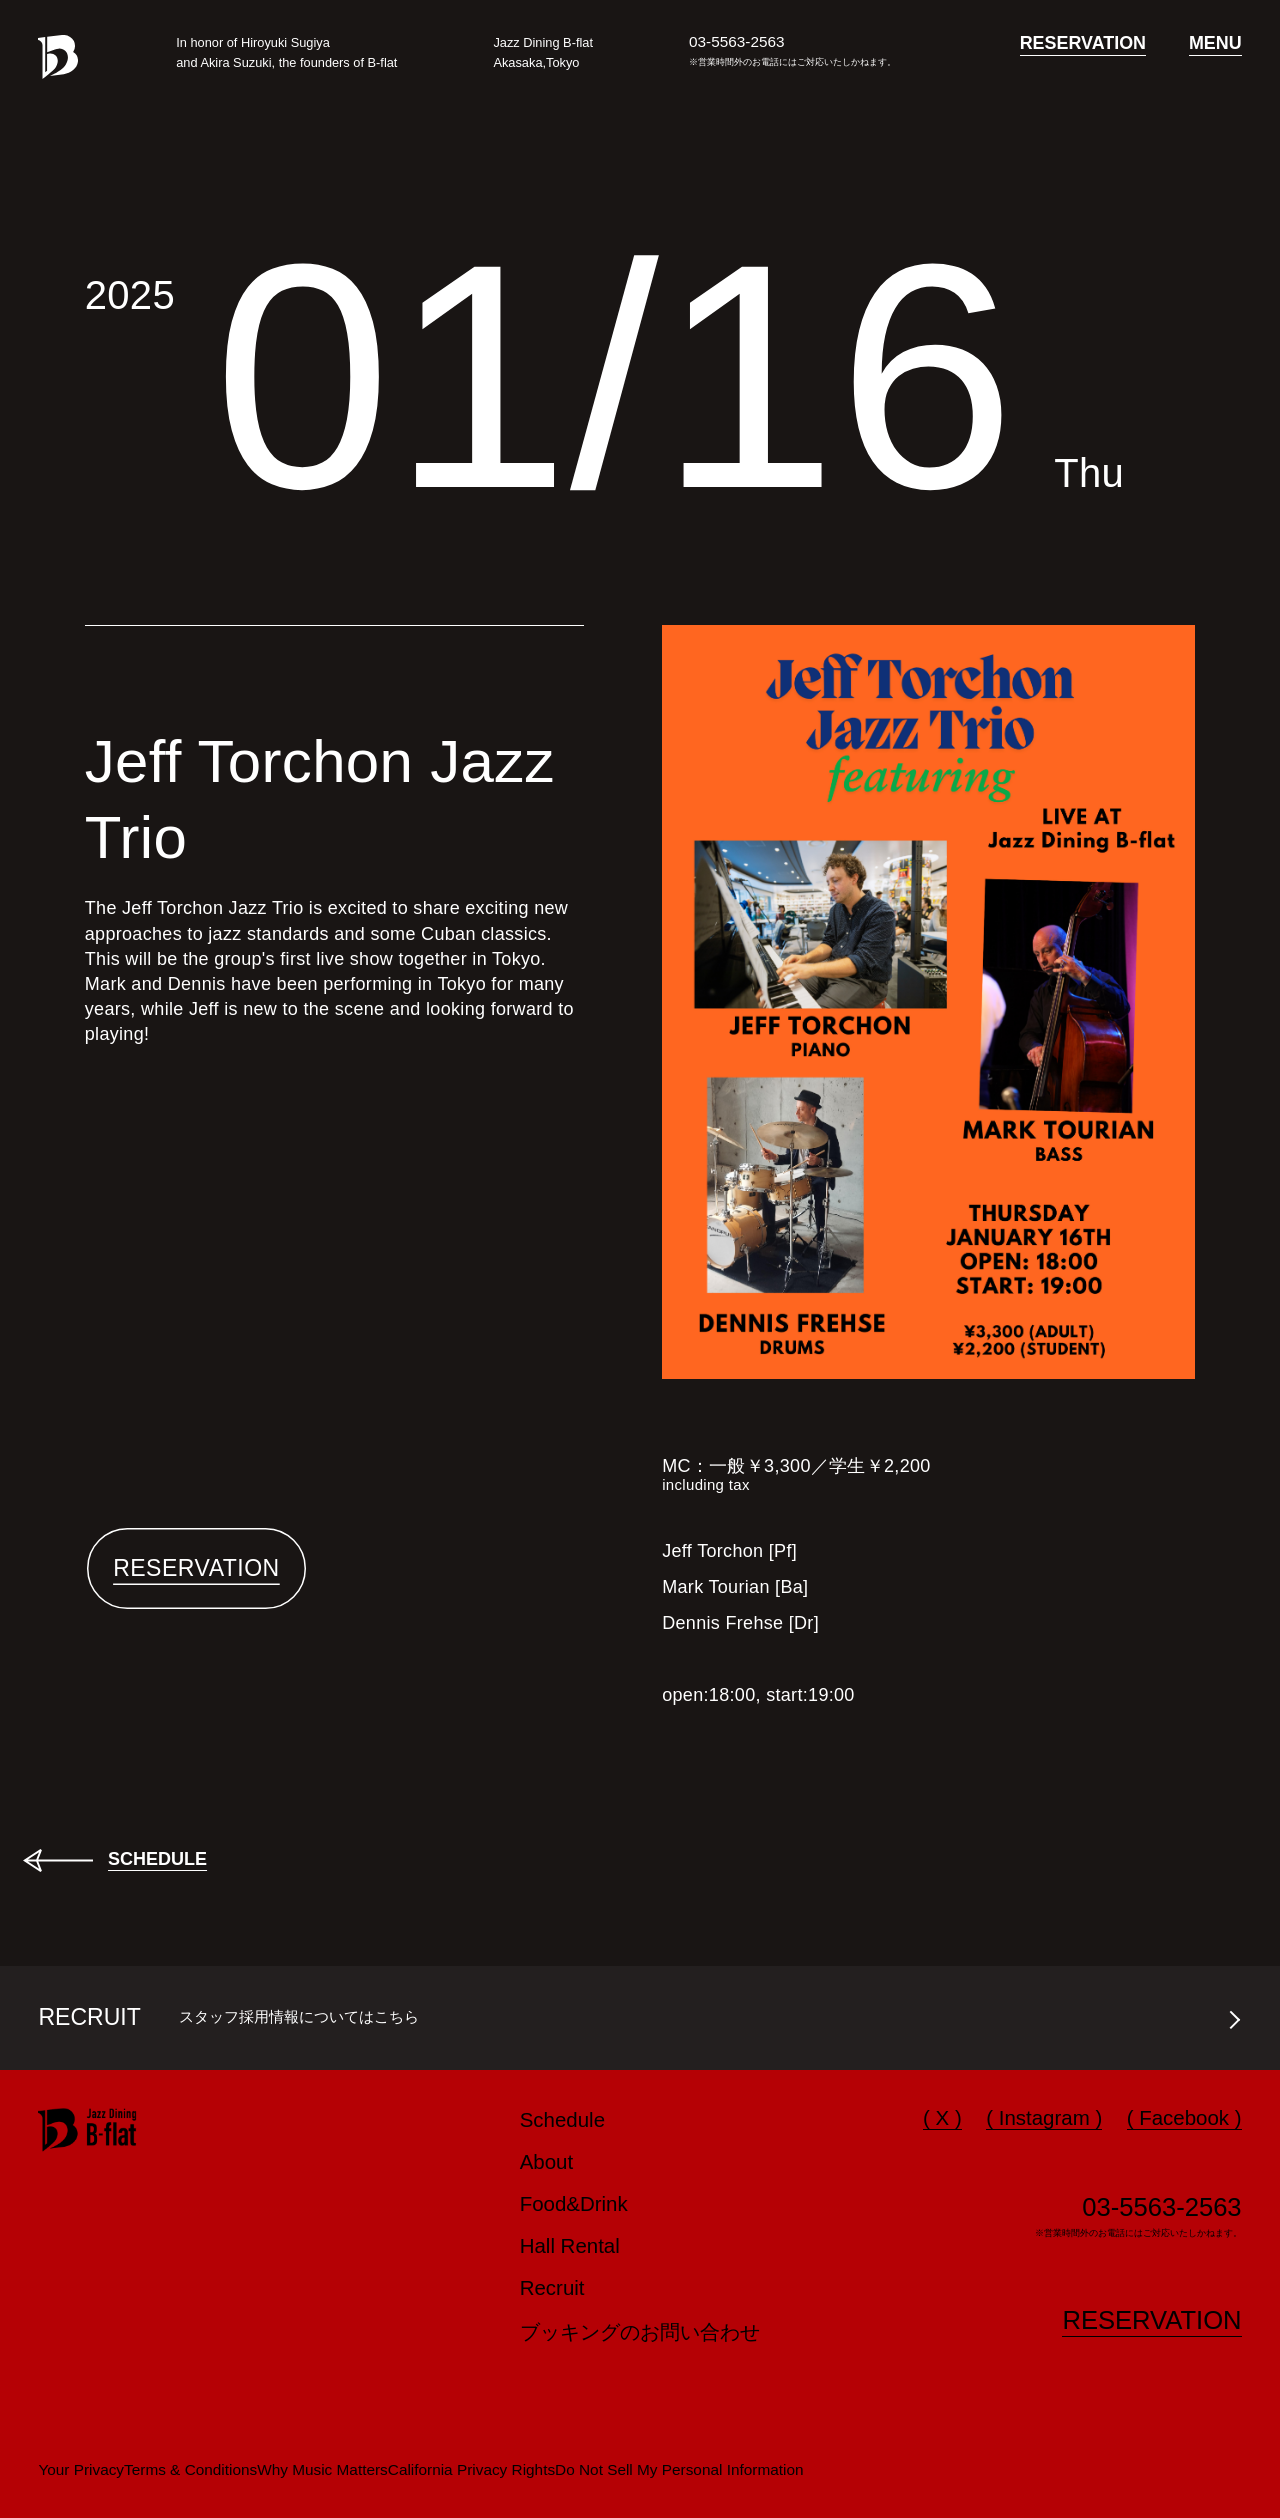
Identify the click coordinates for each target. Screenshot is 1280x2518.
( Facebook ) (1184, 2117)
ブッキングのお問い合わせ (640, 2331)
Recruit (552, 2287)
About (547, 2161)
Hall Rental (570, 2245)
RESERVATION (196, 1568)
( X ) (942, 2117)
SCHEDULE (157, 1859)
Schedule (562, 2119)
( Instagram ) (1044, 2117)
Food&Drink (574, 2203)
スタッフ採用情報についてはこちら (299, 2016)
